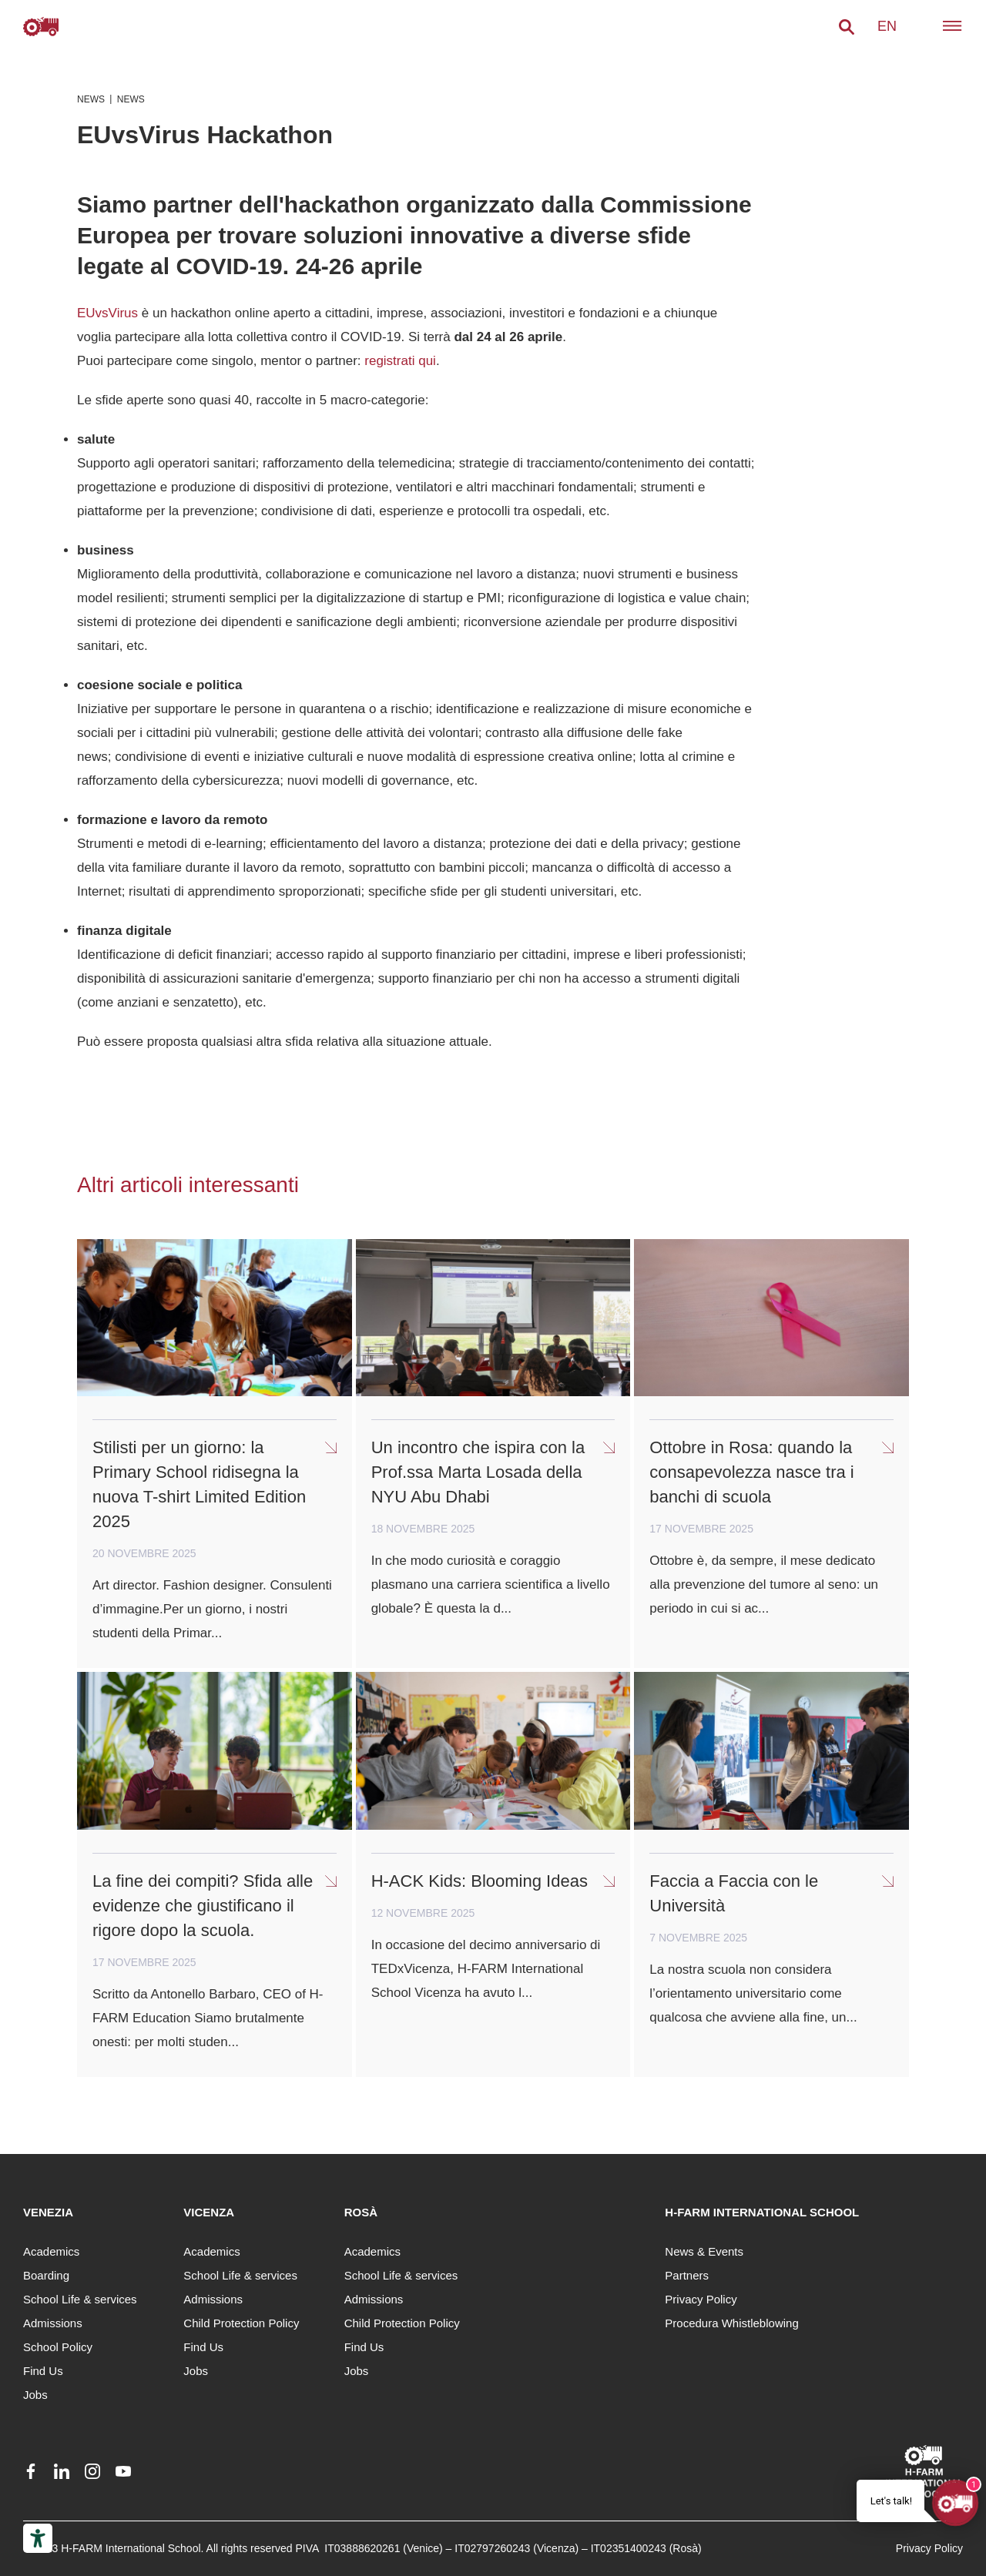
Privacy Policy (700, 2299)
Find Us (43, 2370)
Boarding (46, 2275)
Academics (51, 2251)
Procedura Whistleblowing (731, 2323)
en (887, 26)
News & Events (704, 2251)
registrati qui (400, 360)
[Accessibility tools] (37, 2538)
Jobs (35, 2394)
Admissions (52, 2323)
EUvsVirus (107, 313)
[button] (846, 27)
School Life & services (80, 2299)
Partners (687, 2275)
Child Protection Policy (241, 2323)
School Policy (57, 2346)
